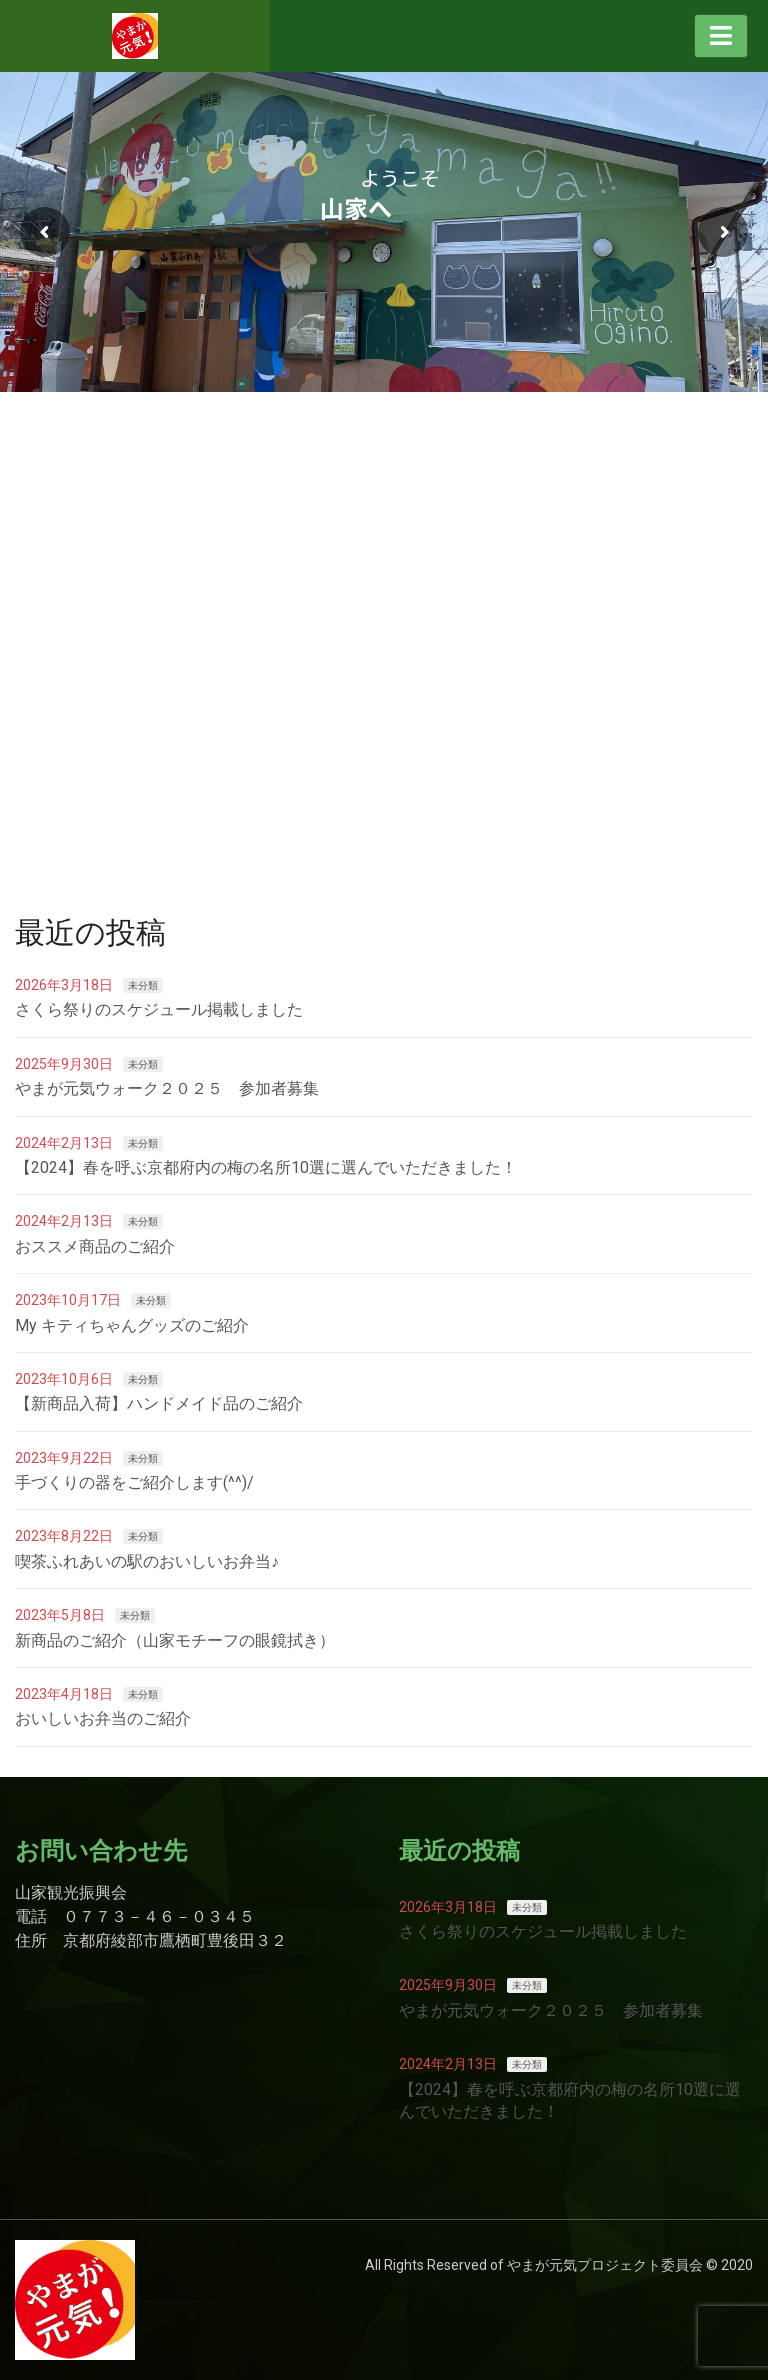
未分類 (143, 985)
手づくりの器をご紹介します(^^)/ (134, 1482)
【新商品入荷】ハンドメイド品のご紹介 (159, 1403)
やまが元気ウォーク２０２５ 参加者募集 (167, 1088)
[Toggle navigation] (721, 36)
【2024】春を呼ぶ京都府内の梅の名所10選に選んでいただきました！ (266, 1167)
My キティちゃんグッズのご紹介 (132, 1325)
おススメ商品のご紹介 (95, 1246)
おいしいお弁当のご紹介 (103, 1718)
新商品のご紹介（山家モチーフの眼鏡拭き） (175, 1640)
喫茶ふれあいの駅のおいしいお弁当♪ (147, 1561)
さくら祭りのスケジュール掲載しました (159, 1009)
